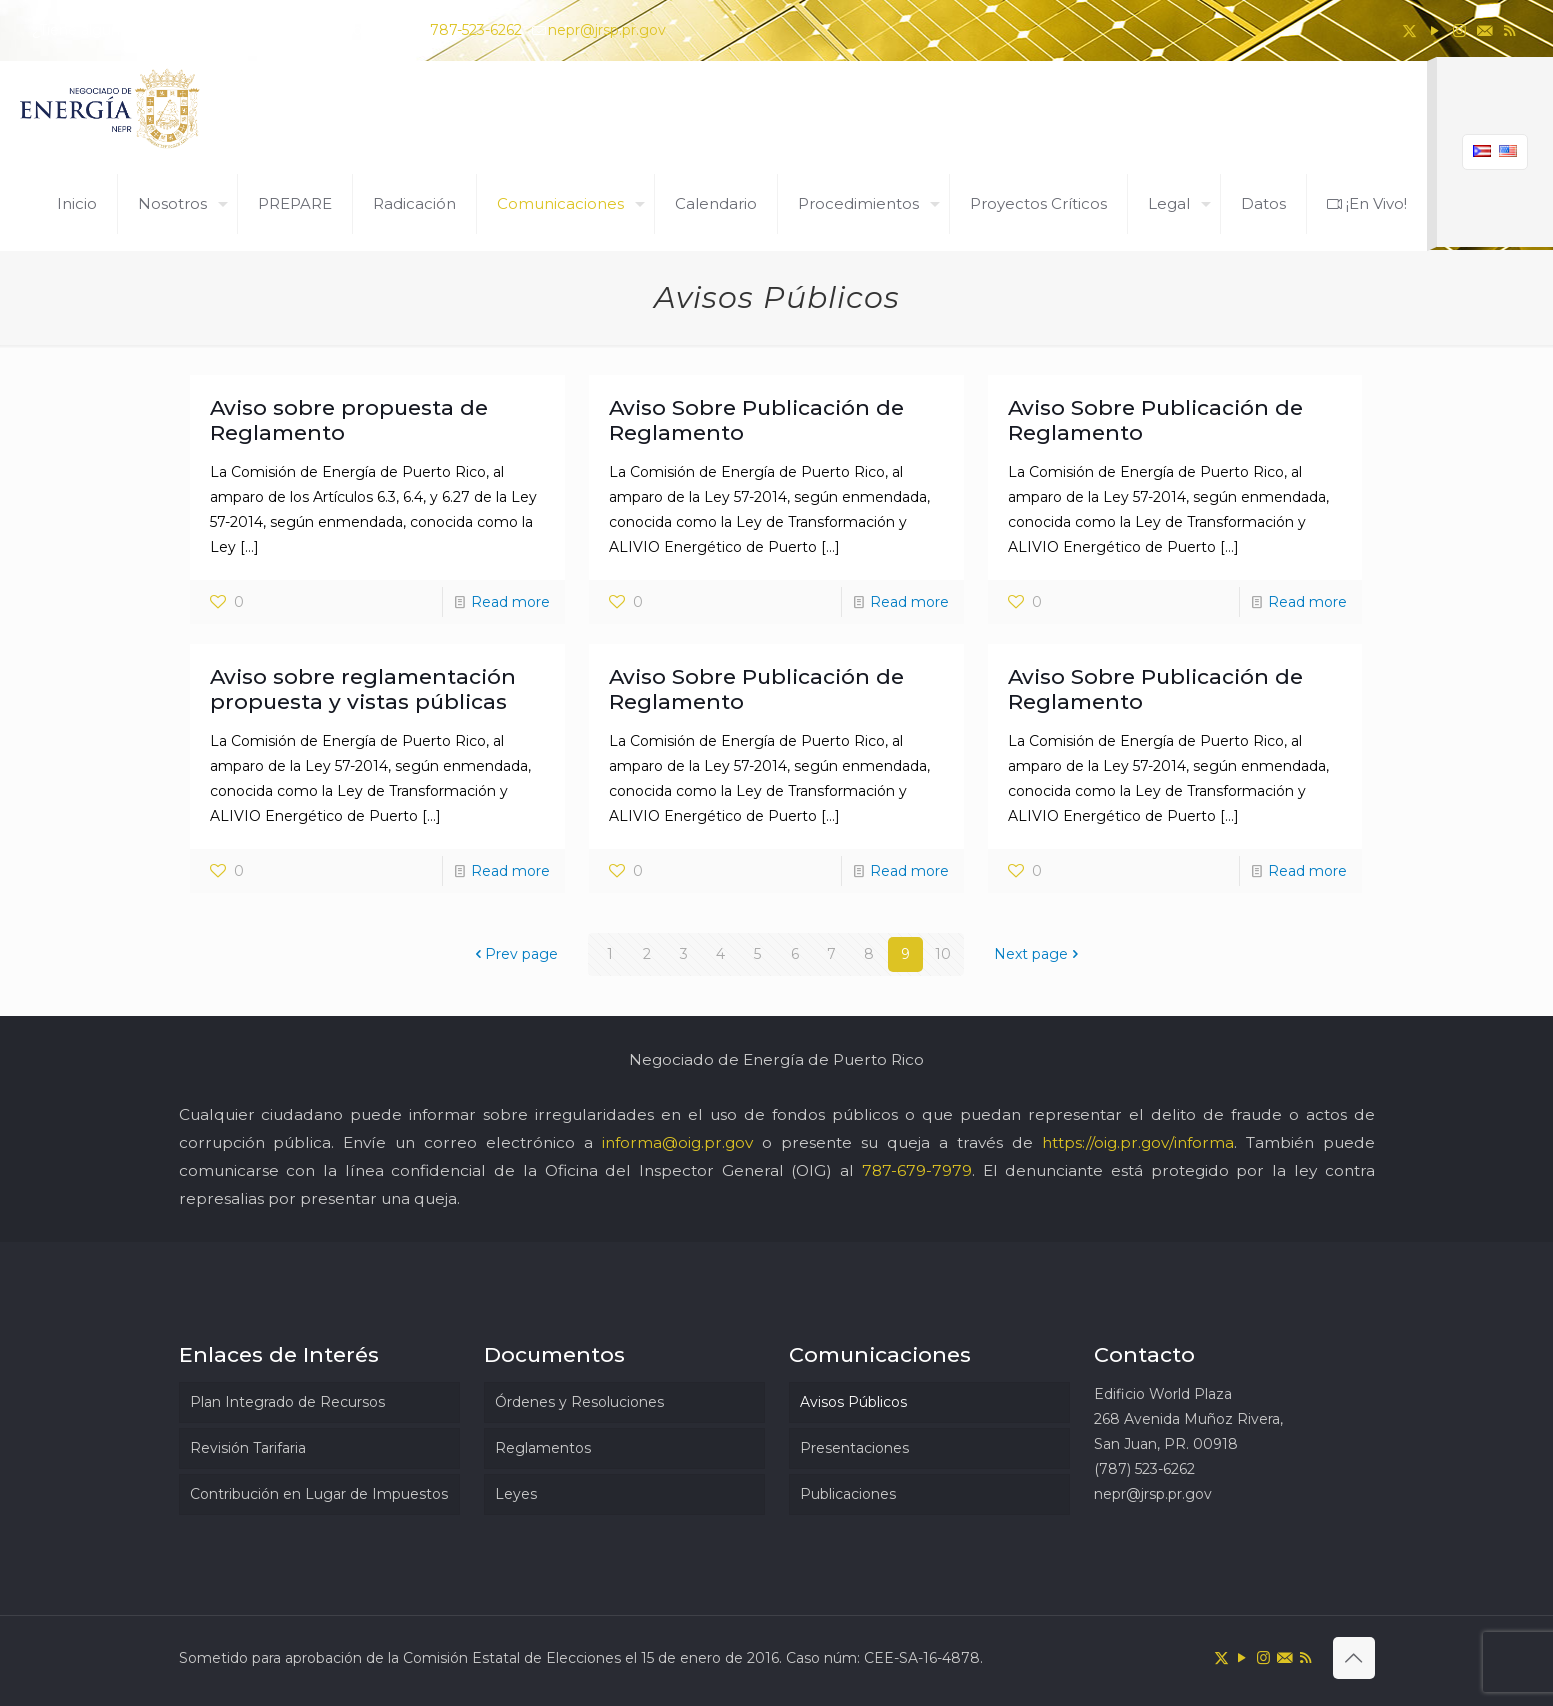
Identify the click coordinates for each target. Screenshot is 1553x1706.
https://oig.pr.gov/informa (1138, 1142)
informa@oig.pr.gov (677, 1142)
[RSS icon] (1509, 30)
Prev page (514, 954)
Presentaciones (854, 1448)
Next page (1038, 954)
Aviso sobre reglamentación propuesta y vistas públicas (363, 689)
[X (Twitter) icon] (1409, 30)
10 (943, 954)
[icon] (1484, 30)
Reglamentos (543, 1448)
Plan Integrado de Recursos (287, 1402)
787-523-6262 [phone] (476, 30)
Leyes (516, 1494)
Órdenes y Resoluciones (579, 1402)
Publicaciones (848, 1494)
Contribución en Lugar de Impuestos (319, 1494)
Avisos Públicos (853, 1402)
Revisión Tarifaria (248, 1448)
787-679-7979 (917, 1170)
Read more (510, 602)
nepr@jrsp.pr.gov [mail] (607, 30)
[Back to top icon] (1354, 1658)
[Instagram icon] (1459, 30)
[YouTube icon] (1434, 30)
